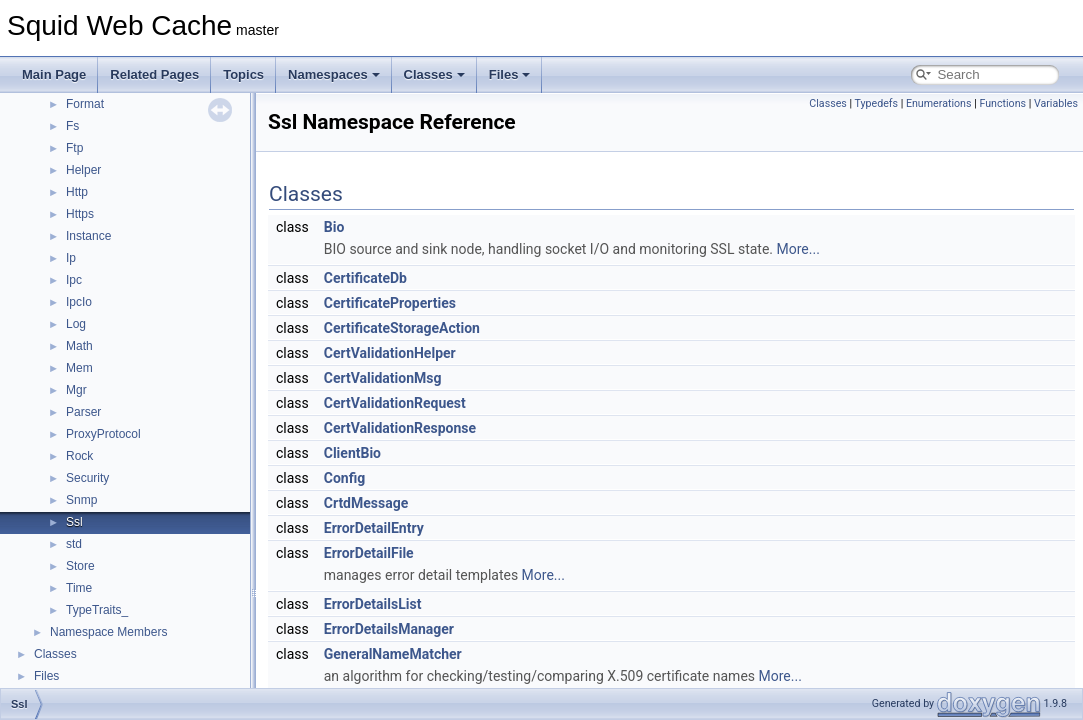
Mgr (76, 390)
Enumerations (939, 103)
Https (80, 214)
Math (79, 346)
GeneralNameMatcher (393, 654)
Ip (71, 258)
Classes (434, 74)
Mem (79, 368)
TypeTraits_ (97, 610)
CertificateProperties (390, 303)
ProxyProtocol (103, 434)
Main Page (54, 74)
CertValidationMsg (383, 378)
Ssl (74, 522)
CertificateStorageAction (402, 328)
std (74, 544)
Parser (83, 412)
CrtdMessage (366, 503)
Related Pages (154, 74)
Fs (72, 126)
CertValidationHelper (390, 353)
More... (798, 249)
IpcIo (79, 302)
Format (85, 104)
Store (80, 566)
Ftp (74, 148)
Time (79, 588)
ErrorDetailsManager (389, 629)
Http (77, 192)
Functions (1002, 103)
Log (76, 324)
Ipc (74, 280)
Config (344, 478)
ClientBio (352, 453)
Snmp (81, 500)
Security (87, 478)
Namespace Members (108, 632)
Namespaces (334, 74)
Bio (334, 227)
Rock (79, 456)
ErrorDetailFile (369, 553)
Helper (83, 170)
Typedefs (877, 103)
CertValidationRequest (395, 403)
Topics (243, 74)
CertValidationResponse (400, 428)
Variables (1056, 103)
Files (510, 74)
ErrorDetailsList (373, 604)
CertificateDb (365, 278)
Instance (88, 236)
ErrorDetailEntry (374, 528)
